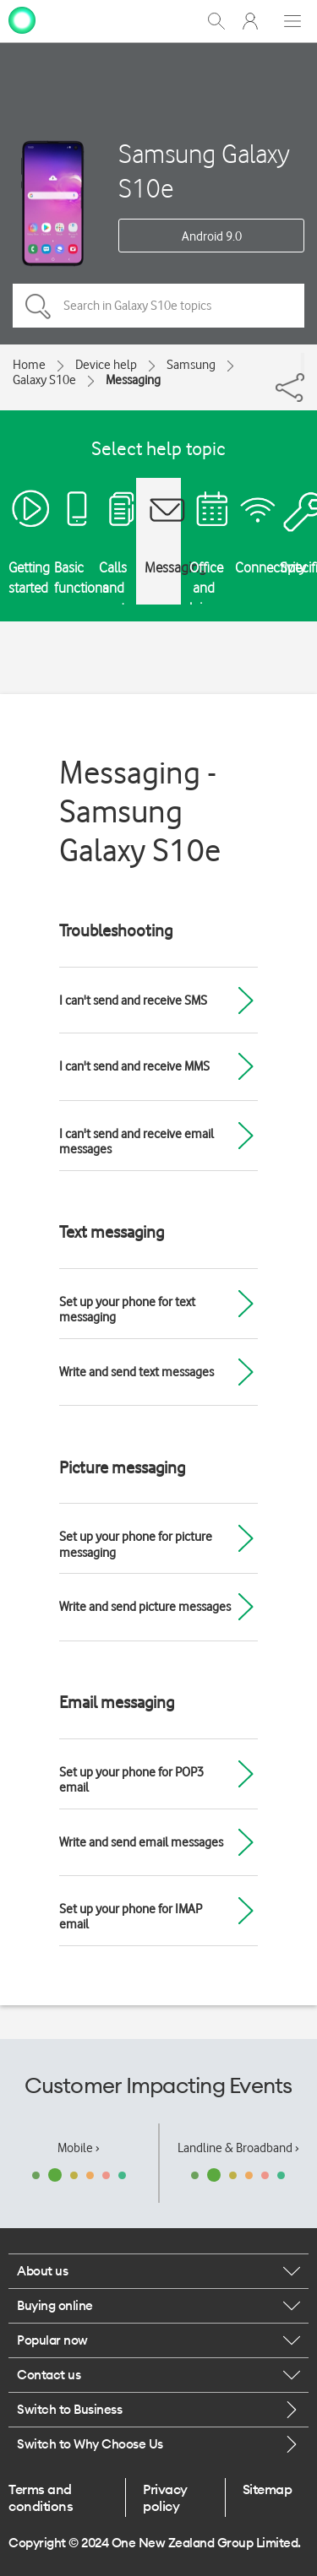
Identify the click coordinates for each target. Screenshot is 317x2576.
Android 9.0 (212, 236)
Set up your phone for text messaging (127, 1309)
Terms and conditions (40, 2497)
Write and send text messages (136, 1372)
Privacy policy (165, 2497)
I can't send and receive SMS (133, 1000)
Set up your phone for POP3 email (131, 1780)
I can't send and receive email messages (136, 1141)
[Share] (302, 363)
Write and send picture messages (145, 1606)
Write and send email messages (141, 1842)
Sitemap (267, 2489)
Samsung (191, 364)
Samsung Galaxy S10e (204, 170)
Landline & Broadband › (238, 2148)
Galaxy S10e (44, 380)
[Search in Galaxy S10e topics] (158, 306)
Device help (106, 364)
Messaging (133, 380)
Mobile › (78, 2148)
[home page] (22, 19)
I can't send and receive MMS (134, 1066)
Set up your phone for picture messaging (135, 1544)
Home (29, 364)
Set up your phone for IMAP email (130, 1916)
